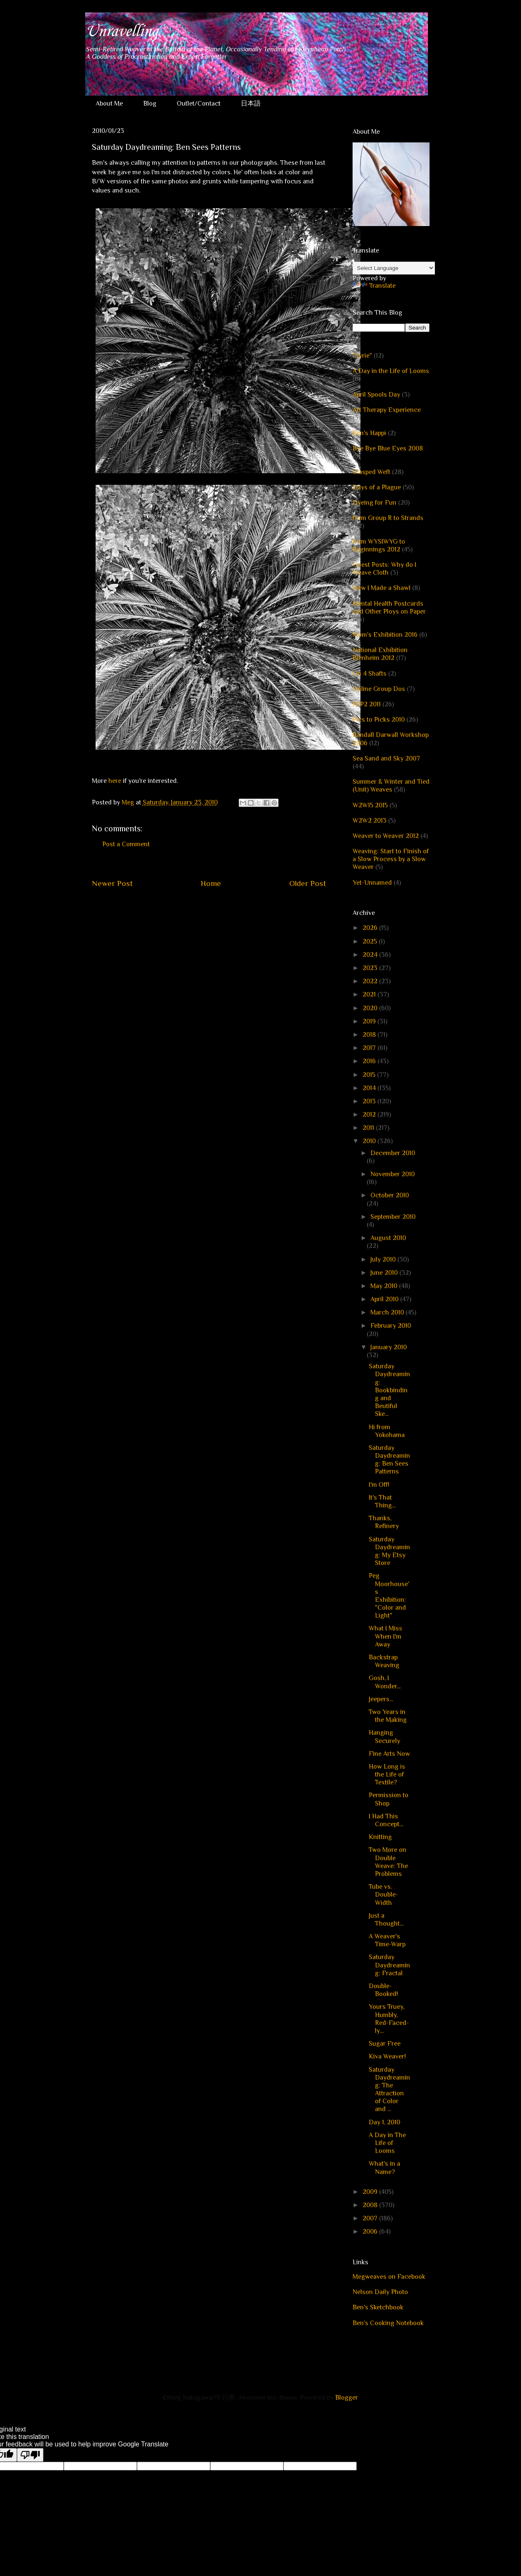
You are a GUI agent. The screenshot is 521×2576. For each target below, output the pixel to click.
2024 (371, 954)
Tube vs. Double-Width (383, 1894)
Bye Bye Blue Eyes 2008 (388, 448)
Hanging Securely (384, 1736)
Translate (374, 285)
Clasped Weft (371, 472)
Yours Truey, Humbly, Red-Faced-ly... (389, 2018)
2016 (370, 1061)
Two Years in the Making (388, 1716)
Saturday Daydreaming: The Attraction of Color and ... (389, 2089)
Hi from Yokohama (387, 1431)
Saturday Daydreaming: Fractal (389, 1965)
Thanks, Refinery (384, 1522)
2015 (370, 1075)
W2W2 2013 (370, 820)
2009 (371, 2192)
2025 (371, 941)
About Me (109, 103)
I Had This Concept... (386, 1820)
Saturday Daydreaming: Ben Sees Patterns (389, 1460)
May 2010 (384, 1286)
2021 (370, 994)
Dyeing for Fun (374, 502)
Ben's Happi (369, 433)
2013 (370, 1101)
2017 (370, 1048)
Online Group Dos (379, 689)
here (114, 781)
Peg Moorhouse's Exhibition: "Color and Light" (389, 1595)
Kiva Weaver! (387, 2056)
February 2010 (390, 1325)
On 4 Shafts (370, 673)
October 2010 (389, 1195)
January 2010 (388, 1347)
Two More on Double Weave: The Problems (388, 1862)
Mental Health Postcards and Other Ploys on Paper (389, 607)
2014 (370, 1088)
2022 (371, 981)
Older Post (307, 883)
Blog (149, 103)
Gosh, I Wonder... (385, 1682)
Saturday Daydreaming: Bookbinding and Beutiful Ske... (389, 1390)
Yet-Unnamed (372, 882)
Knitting (380, 1837)
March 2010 (388, 1312)
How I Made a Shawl (382, 588)
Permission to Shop (388, 1799)
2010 (370, 1141)
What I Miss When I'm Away (385, 1636)
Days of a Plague (377, 487)
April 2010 (385, 1299)
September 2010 (392, 1217)
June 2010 (384, 1272)
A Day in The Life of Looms (387, 2143)
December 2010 (392, 1153)
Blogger (346, 2397)
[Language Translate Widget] (394, 268)
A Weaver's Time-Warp (387, 1940)
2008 (371, 2205)
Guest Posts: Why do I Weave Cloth (384, 568)
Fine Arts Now (389, 1753)
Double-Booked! (383, 1990)
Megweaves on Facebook (389, 2276)
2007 (371, 2218)
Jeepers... (381, 1699)
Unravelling (121, 31)
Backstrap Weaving (384, 1661)
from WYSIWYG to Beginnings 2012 (379, 545)
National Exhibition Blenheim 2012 (380, 654)
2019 (370, 1021)
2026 (371, 928)
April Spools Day (376, 394)
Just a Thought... (386, 1919)
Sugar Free (385, 2043)
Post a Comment (126, 844)
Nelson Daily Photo (380, 2292)
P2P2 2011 (367, 704)
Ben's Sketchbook (378, 2307)
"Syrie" (362, 355)
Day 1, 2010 (384, 2122)
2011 (369, 1128)
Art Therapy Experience (387, 410)
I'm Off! (379, 1484)
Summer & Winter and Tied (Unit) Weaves (391, 785)
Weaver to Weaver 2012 (386, 836)
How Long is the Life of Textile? (387, 1774)
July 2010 (383, 1259)
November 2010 (392, 1174)
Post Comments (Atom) (228, 908)
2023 (371, 968)
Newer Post (112, 883)
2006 (371, 2231)
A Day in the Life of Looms (391, 371)
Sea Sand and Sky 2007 (386, 758)
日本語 (251, 103)
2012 (370, 1114)
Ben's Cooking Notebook (388, 2323)
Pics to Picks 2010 (379, 719)
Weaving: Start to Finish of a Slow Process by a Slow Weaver (391, 859)
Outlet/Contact (199, 103)
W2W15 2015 (370, 805)
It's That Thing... (382, 1501)
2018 (370, 1034)
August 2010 (388, 1238)
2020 (371, 1008)
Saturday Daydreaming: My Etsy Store (389, 1551)
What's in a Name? (384, 2167)
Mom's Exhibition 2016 (385, 634)
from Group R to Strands (388, 518)
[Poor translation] (30, 2455)
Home (211, 883)
